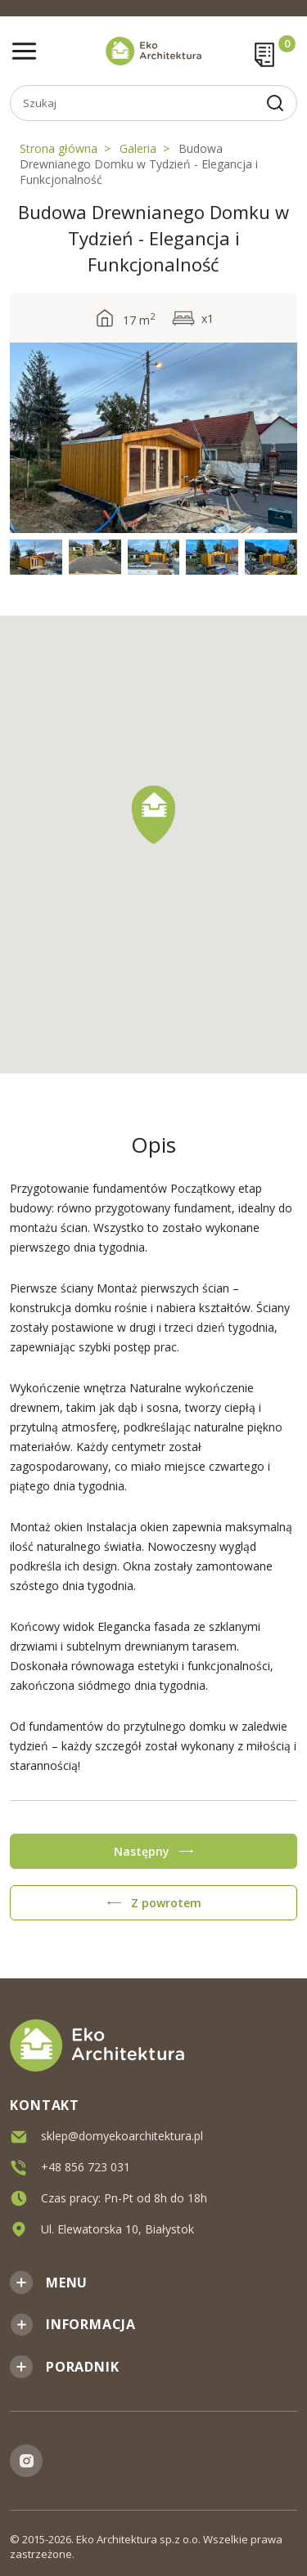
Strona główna (58, 148)
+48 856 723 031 (85, 2166)
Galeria (138, 148)
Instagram (26, 2460)
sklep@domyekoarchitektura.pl (122, 2135)
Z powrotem (166, 1903)
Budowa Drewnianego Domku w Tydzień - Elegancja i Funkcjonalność (139, 164)
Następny (141, 1851)
